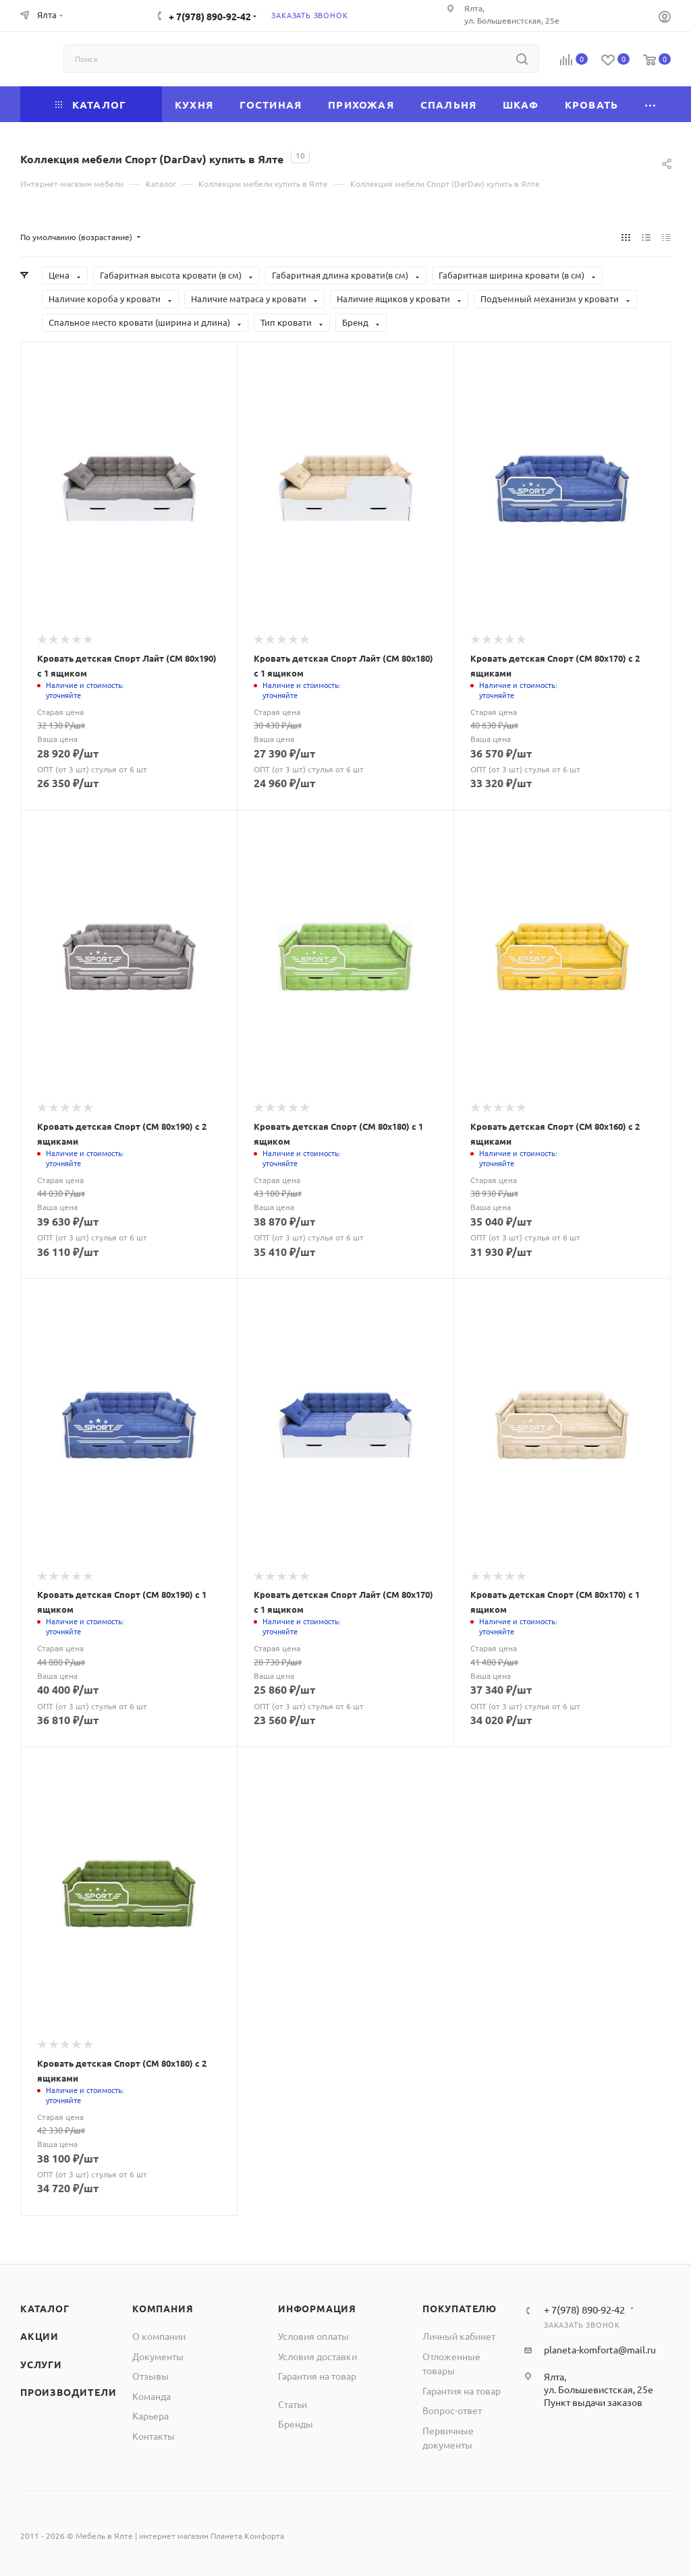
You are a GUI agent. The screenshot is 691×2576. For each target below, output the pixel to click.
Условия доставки (317, 2356)
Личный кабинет (458, 2336)
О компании (159, 2336)
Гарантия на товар (317, 2376)
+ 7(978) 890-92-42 (210, 16)
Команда (151, 2396)
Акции (39, 2336)
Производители (68, 2392)
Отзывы (150, 2376)
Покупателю (459, 2308)
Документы (158, 2356)
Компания (162, 2308)
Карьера (150, 2415)
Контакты (153, 2436)
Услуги (41, 2364)
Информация (317, 2308)
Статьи (292, 2404)
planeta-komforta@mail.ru (600, 2349)
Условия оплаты (313, 2336)
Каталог (45, 2308)
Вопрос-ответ (452, 2410)
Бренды (295, 2423)
